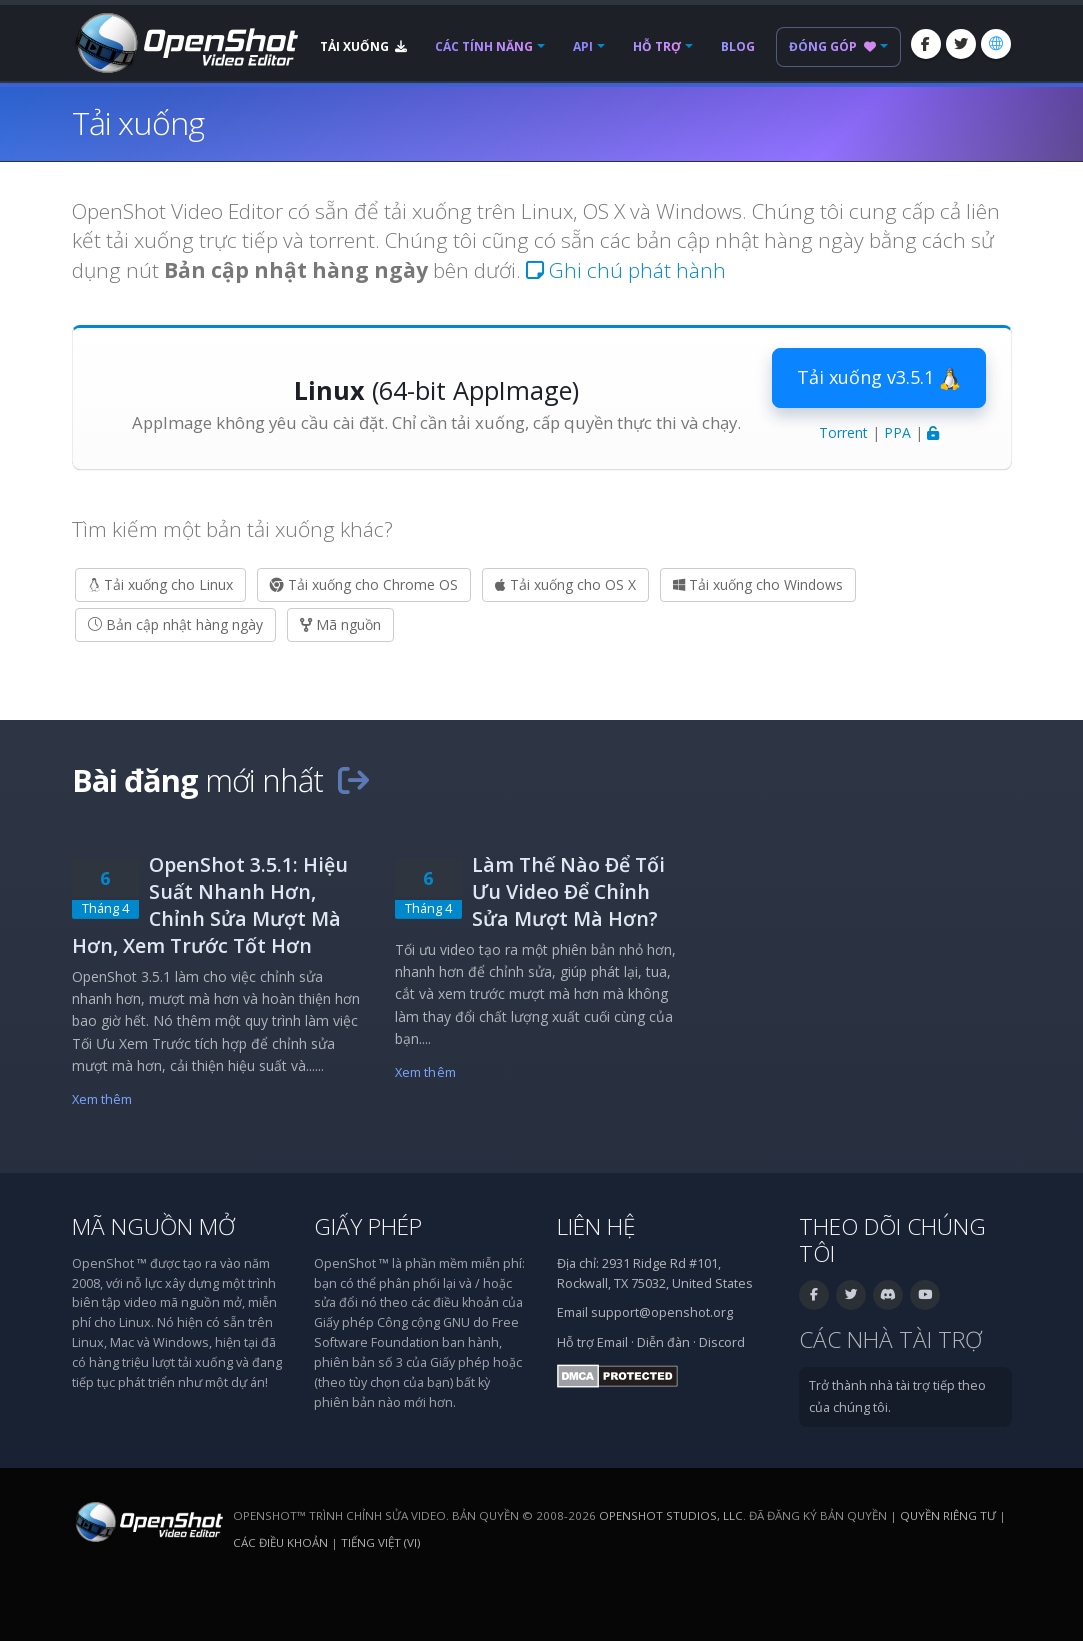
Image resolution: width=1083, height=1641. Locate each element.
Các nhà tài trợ (890, 1339)
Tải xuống (363, 46)
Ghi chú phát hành (626, 270)
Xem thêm (102, 1099)
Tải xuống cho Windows (758, 584)
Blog (738, 46)
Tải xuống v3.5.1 (879, 378)
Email (612, 1342)
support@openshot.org (662, 1312)
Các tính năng (484, 46)
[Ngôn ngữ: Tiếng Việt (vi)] (996, 44)
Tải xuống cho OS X (565, 584)
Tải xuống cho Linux (160, 584)
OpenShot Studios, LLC (671, 1515)
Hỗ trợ (657, 46)
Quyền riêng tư (948, 1515)
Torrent (843, 432)
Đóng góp (832, 46)
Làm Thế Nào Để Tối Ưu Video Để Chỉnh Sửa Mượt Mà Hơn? (568, 891)
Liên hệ (596, 1226)
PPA (897, 432)
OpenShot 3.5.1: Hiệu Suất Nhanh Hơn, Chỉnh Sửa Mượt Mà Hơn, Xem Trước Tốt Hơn (210, 905)
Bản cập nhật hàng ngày (175, 624)
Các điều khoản (280, 1542)
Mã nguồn (340, 624)
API (583, 46)
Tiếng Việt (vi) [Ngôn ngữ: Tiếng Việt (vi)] (380, 1542)
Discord (722, 1342)
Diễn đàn (663, 1342)
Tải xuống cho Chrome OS (364, 584)
